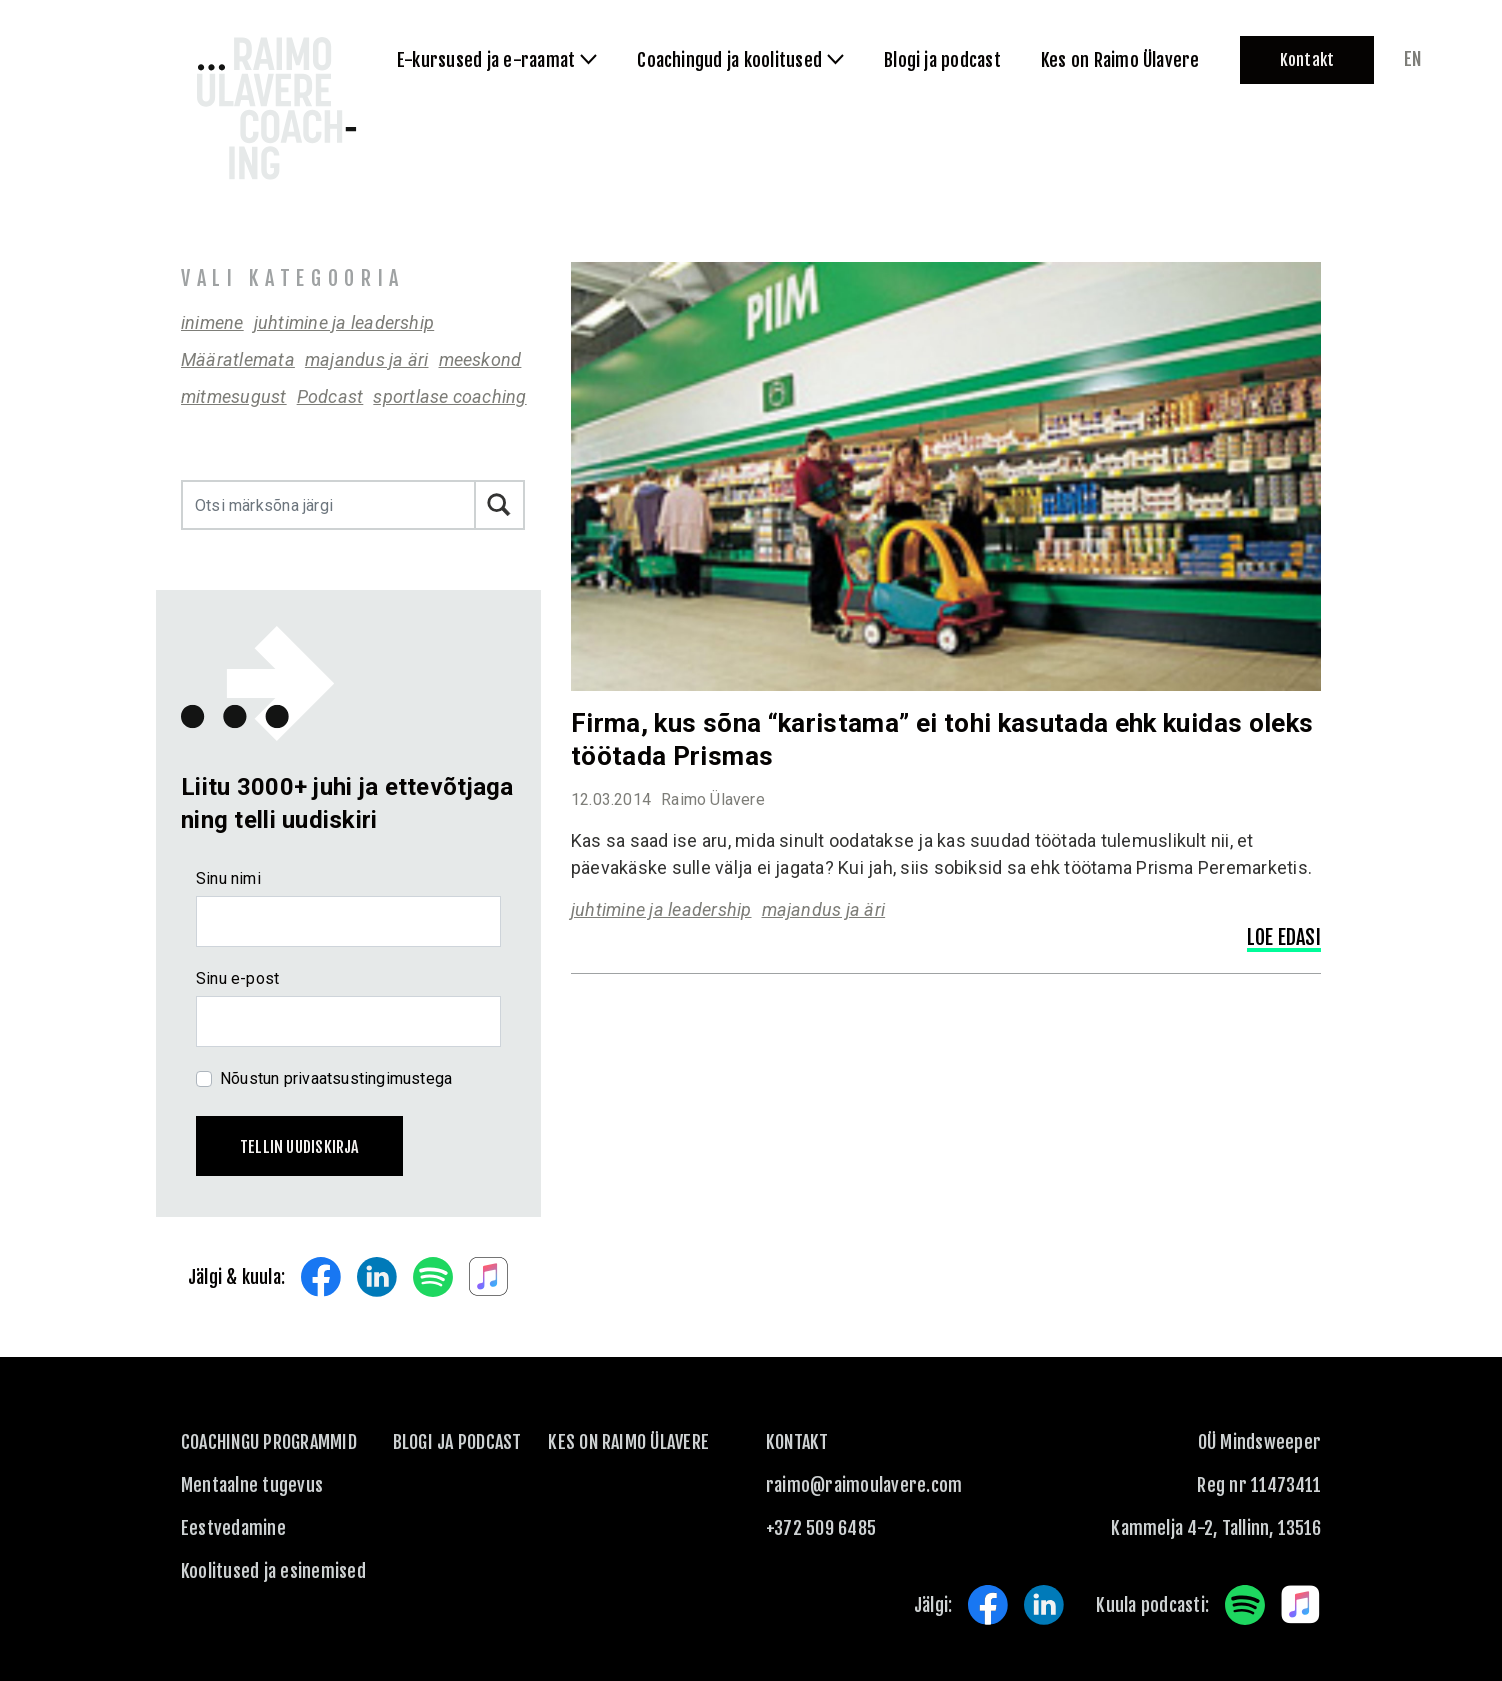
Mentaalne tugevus (252, 1485)
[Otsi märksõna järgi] (328, 505)
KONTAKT (797, 1442)
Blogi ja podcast (457, 1442)
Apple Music (489, 1277)
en (1412, 59)
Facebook (321, 1277)
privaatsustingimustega (368, 1078)
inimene (212, 322)
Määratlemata (238, 359)
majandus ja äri (367, 359)
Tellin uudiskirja (299, 1147)
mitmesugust (234, 396)
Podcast (330, 396)
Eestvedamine (233, 1528)
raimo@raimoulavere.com (864, 1485)
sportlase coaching (449, 396)
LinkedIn (377, 1277)
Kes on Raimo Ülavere (628, 1442)
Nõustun (336, 1078)
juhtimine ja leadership (344, 322)
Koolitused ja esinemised (273, 1571)
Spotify (433, 1277)
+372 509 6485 (821, 1528)
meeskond (480, 359)
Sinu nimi (228, 878)
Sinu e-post (237, 978)
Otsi (500, 505)
